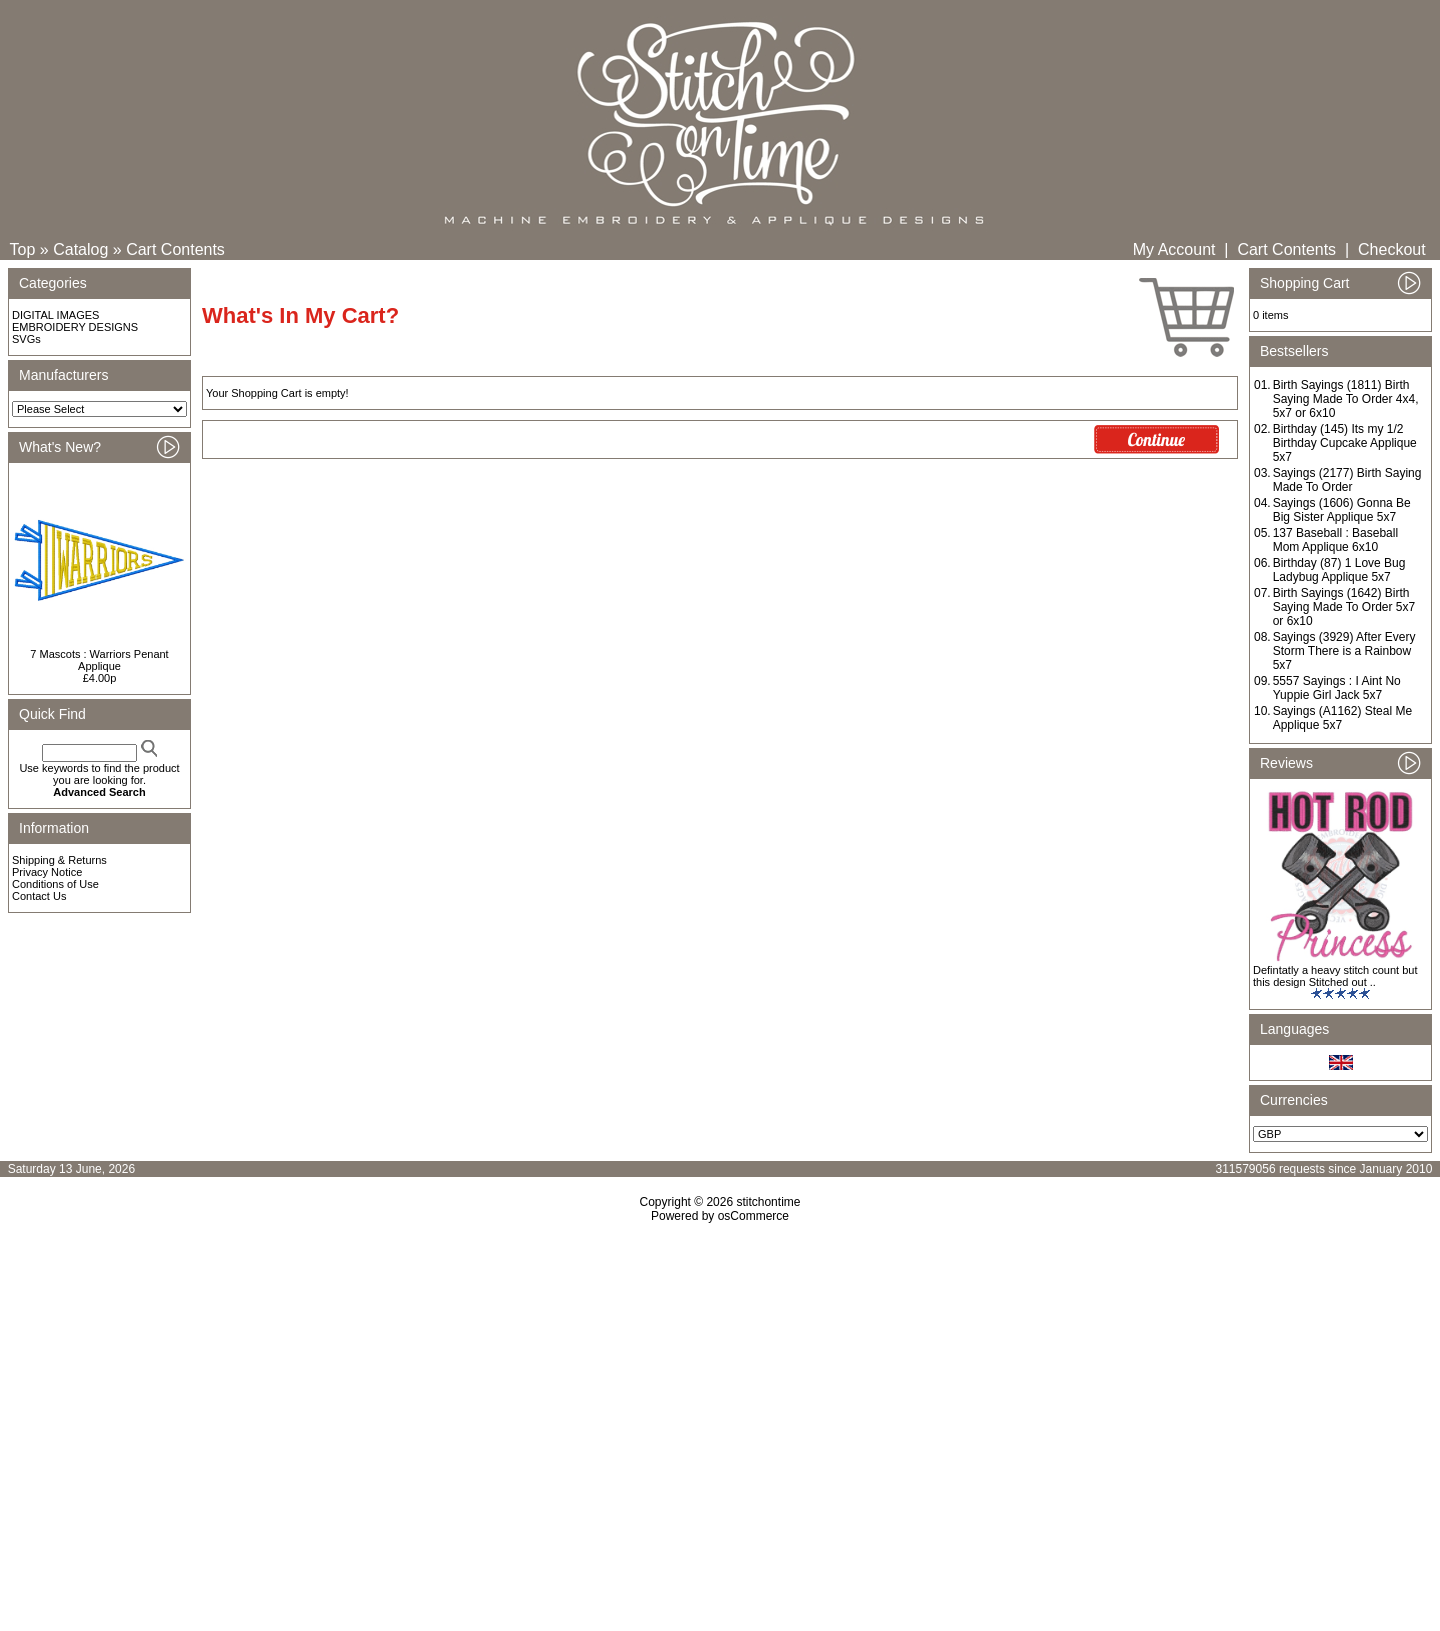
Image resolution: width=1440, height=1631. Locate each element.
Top (23, 249)
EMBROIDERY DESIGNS (75, 327)
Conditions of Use (55, 884)
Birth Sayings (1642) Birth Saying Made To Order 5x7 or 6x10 (1344, 607)
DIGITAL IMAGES (55, 315)
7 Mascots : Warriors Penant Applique (99, 660)
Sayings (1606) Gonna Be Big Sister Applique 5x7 (1342, 510)
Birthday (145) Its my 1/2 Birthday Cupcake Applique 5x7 (1345, 443)
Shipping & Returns (59, 860)
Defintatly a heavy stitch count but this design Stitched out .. (1335, 976)
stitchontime (768, 1202)
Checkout (1392, 249)
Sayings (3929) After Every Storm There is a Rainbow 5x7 (1344, 651)
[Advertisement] (720, 1395)
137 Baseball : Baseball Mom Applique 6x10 (1335, 540)
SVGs (26, 339)
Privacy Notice (47, 872)
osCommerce (753, 1216)
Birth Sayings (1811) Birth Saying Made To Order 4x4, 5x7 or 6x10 (1346, 399)
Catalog (80, 249)
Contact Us (39, 896)
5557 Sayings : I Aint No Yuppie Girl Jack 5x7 (1337, 688)
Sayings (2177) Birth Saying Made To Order (1347, 480)
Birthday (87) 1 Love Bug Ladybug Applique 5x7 (1339, 570)
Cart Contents (175, 249)
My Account (1174, 249)
